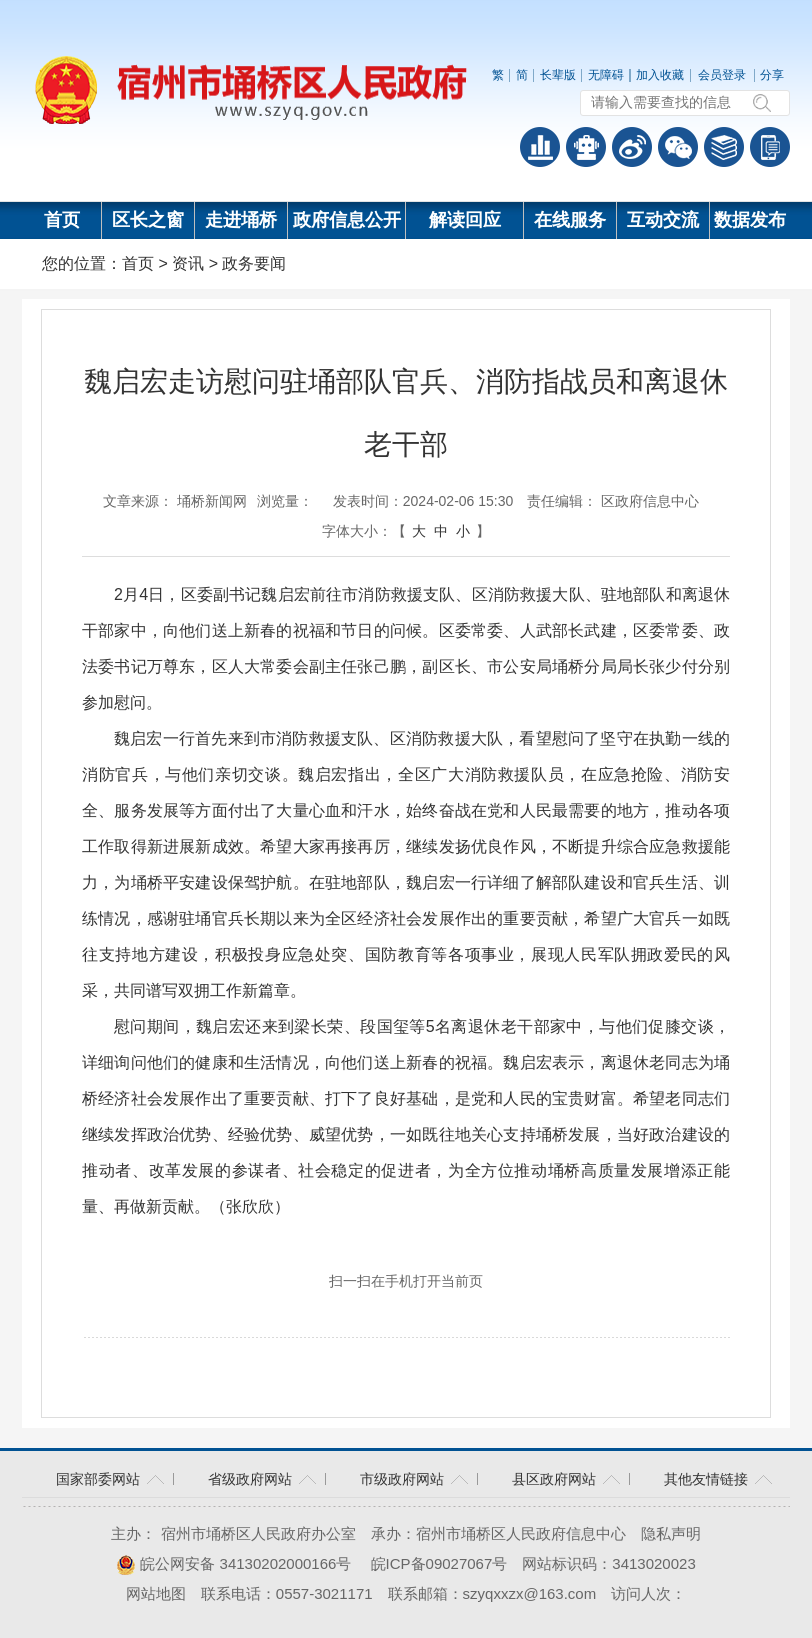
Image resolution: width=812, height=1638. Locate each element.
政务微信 (678, 147)
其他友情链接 (706, 1479)
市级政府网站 (402, 1479)
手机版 (770, 147)
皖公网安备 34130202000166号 (233, 1563)
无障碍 (606, 75)
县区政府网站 (554, 1479)
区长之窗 (148, 220)
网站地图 (156, 1593)
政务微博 (632, 147)
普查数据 (540, 147)
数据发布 (750, 220)
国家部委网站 (98, 1479)
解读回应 (465, 220)
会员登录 (722, 75)
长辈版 (558, 75)
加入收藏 (660, 75)
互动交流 (663, 220)
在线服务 (570, 220)
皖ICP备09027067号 (439, 1563)
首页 (62, 220)
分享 (772, 75)
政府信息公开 (347, 220)
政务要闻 (254, 263)
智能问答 (586, 147)
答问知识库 (724, 147)
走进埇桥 (241, 220)
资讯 (188, 263)
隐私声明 (671, 1533)
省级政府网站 (250, 1479)
